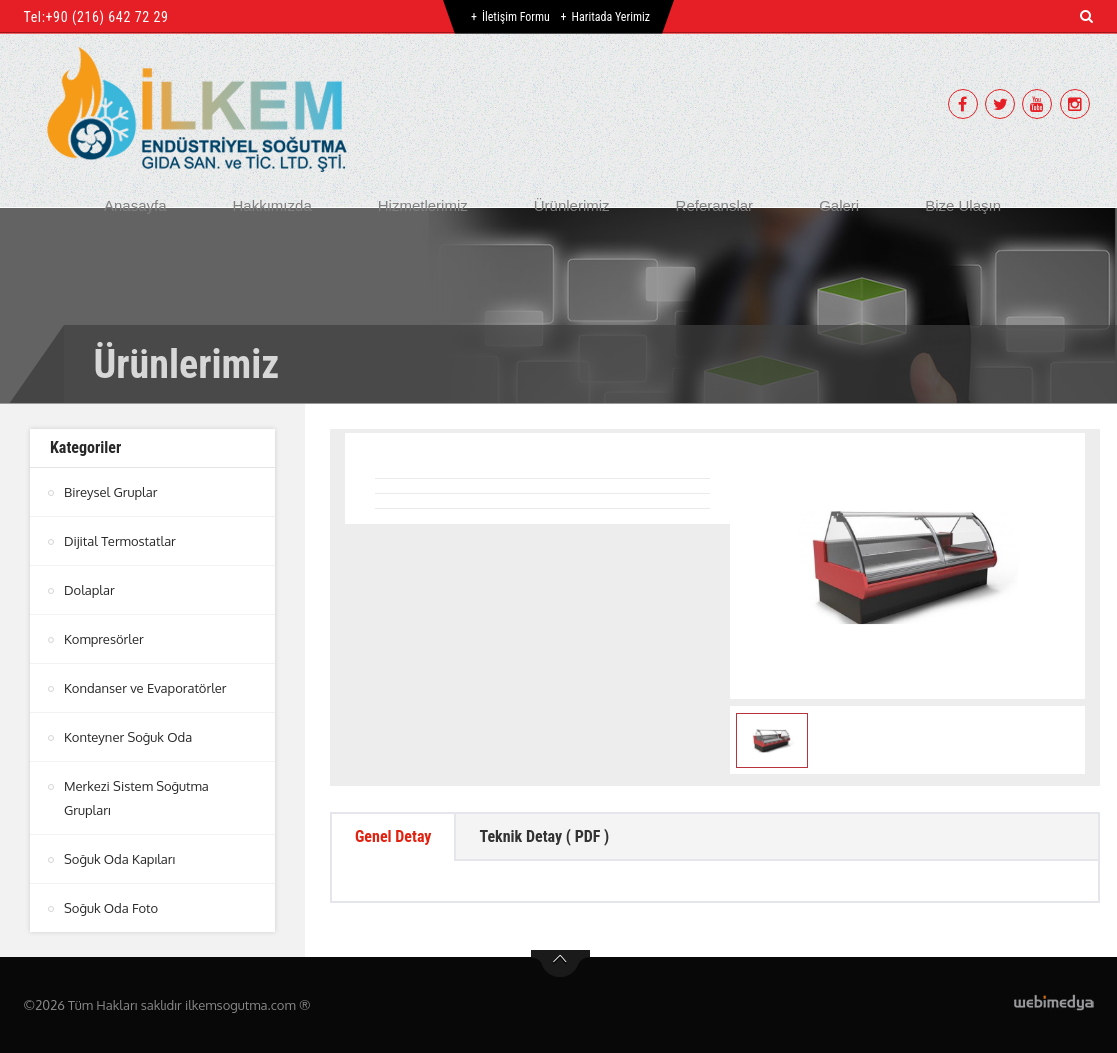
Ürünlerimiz (572, 205)
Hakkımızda (272, 205)
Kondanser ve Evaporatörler (145, 688)
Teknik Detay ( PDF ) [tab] (544, 836)
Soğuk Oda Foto (111, 908)
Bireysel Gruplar (110, 492)
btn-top (560, 964)
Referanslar (715, 205)
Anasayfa (135, 205)
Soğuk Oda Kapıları (119, 859)
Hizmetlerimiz (423, 205)
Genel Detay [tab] (393, 836)
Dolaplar (89, 590)
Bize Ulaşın (963, 205)
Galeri (839, 205)
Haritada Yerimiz (611, 17)
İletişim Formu (516, 17)
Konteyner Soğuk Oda (128, 737)
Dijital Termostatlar (120, 541)
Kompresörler (104, 639)
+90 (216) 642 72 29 (107, 17)
